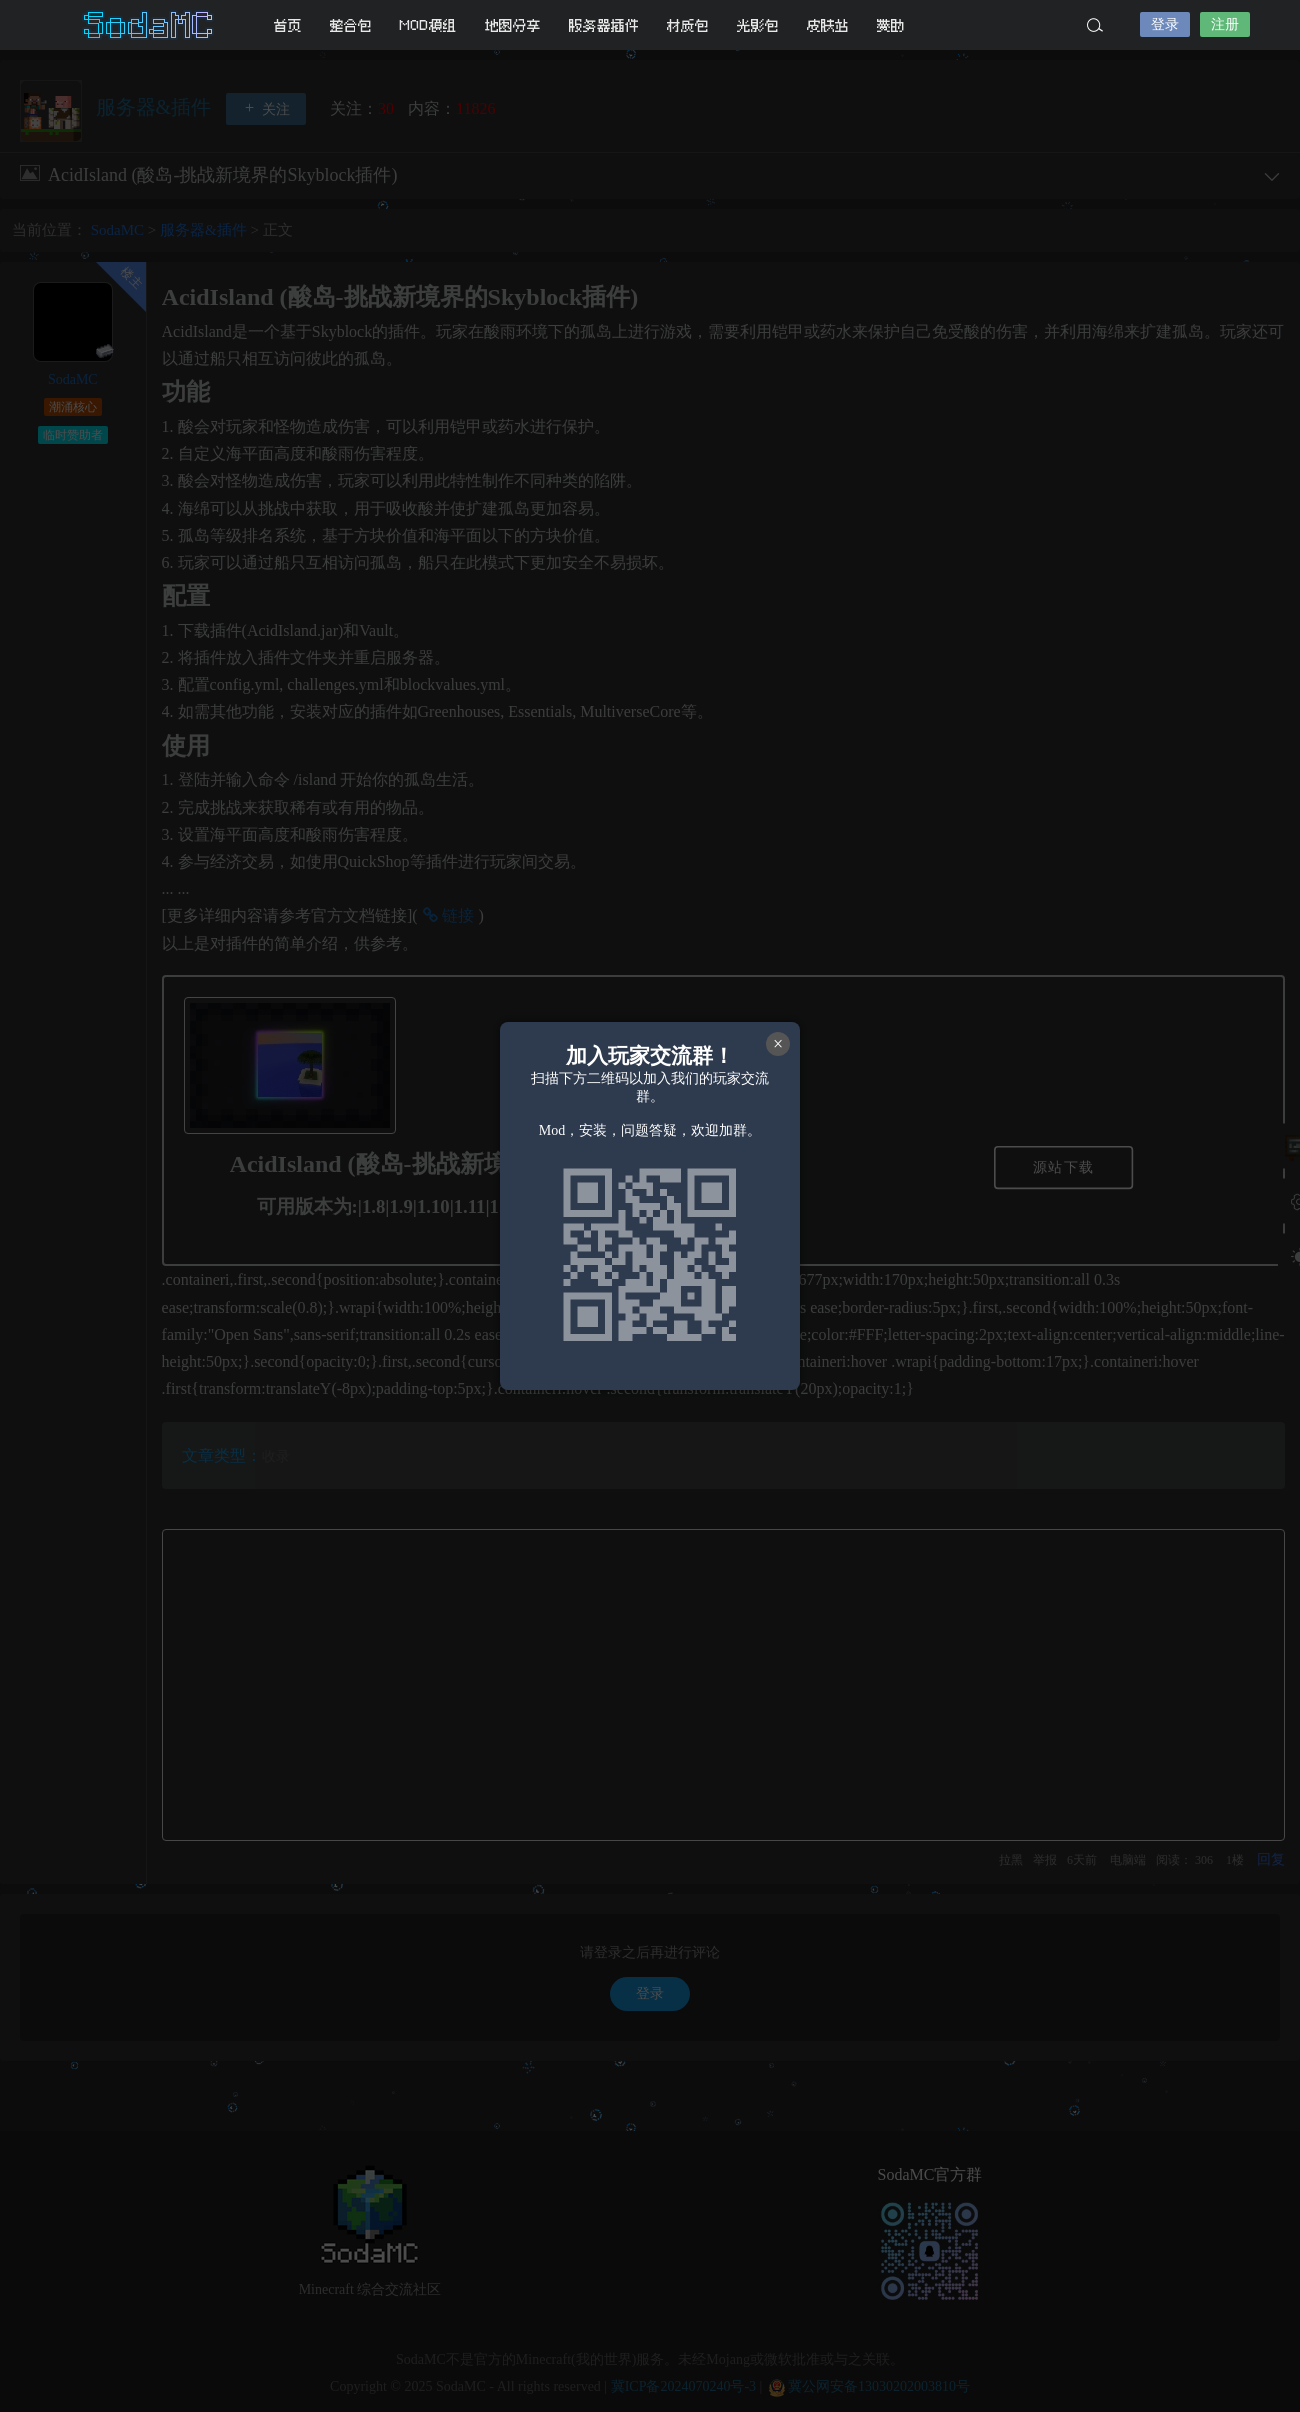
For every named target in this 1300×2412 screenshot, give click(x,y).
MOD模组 (428, 25)
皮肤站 (828, 25)
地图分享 (513, 25)
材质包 (688, 25)
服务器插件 (604, 25)
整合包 (351, 25)
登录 (1165, 24)
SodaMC (150, 25)
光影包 (758, 25)
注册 (1225, 24)
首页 (288, 25)
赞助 (891, 25)
